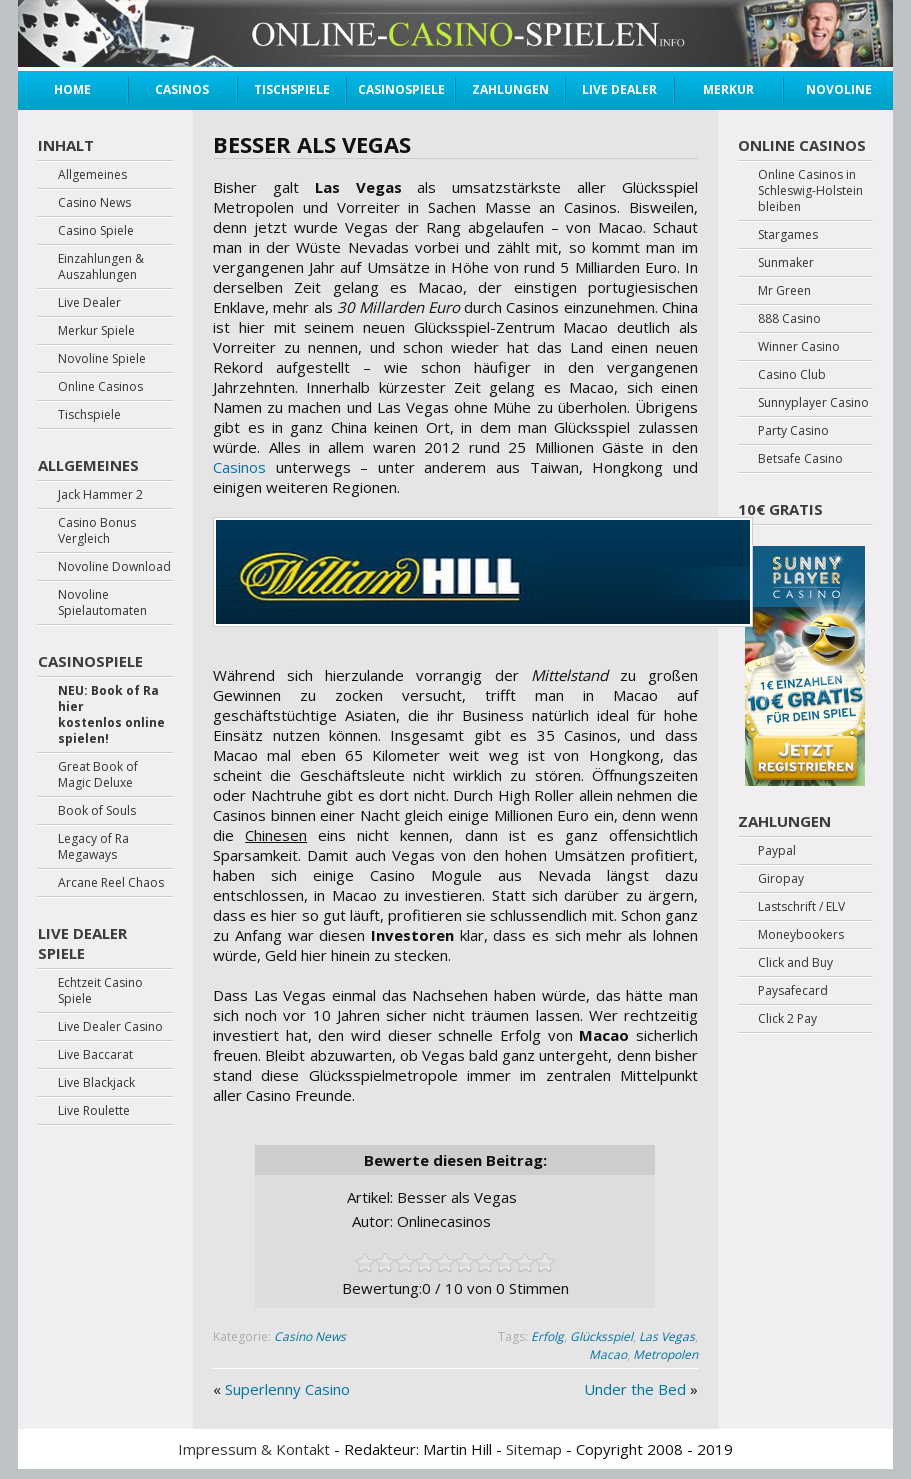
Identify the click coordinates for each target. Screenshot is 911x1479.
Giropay (781, 879)
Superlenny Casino (287, 1389)
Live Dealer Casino (110, 1027)
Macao (608, 1354)
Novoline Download (114, 567)
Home (72, 89)
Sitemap (534, 1449)
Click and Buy (795, 963)
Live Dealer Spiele (82, 943)
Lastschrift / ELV (801, 907)
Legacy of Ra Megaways (93, 847)
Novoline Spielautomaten (102, 603)
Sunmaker (786, 263)
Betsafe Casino (800, 459)
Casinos (182, 89)
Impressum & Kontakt (254, 1449)
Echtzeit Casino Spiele (100, 991)
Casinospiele (400, 89)
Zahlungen (510, 89)
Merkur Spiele (728, 92)
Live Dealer (619, 89)
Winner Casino (799, 347)
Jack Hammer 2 (100, 495)
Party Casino (793, 431)
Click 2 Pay (787, 1019)
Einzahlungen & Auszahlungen (101, 267)
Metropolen (665, 1354)
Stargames (788, 235)
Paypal (777, 851)
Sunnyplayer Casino (813, 403)
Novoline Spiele (839, 92)
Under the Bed (635, 1389)
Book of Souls (97, 811)
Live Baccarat (95, 1055)
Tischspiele (292, 89)
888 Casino (789, 319)
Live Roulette (94, 1111)
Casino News (310, 1336)
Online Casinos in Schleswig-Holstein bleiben (810, 191)
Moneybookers (801, 935)
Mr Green (784, 291)
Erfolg (547, 1336)
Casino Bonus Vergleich (97, 531)
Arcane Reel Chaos (111, 883)
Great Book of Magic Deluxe (98, 775)
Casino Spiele (96, 231)
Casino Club (792, 375)
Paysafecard (793, 991)
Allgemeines (92, 175)
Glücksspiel (601, 1336)
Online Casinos (100, 387)
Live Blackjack (96, 1083)
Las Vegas (667, 1336)
